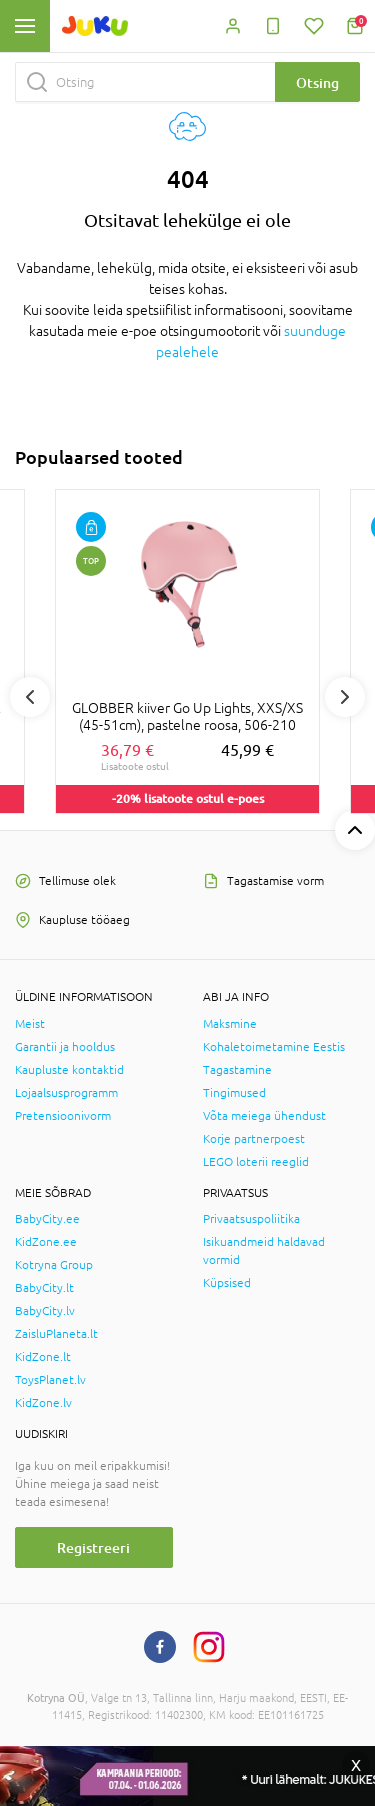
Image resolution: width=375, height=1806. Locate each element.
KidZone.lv (43, 1403)
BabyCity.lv (45, 1311)
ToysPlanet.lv (50, 1380)
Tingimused (234, 1093)
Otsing (317, 82)
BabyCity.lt (44, 1288)
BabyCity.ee (47, 1219)
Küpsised (227, 1283)
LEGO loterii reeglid (256, 1162)
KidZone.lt (43, 1357)
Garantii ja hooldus (65, 1047)
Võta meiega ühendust (264, 1116)
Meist (30, 1024)
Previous (30, 697)
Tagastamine (237, 1070)
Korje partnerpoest (254, 1139)
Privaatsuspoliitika (251, 1219)
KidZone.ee (46, 1242)
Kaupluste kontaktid (69, 1070)
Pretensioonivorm (63, 1116)
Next (345, 697)
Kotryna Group (54, 1265)
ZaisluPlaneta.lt (56, 1334)
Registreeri (93, 1547)
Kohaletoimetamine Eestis (274, 1047)
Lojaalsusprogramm (66, 1093)
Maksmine (230, 1024)
